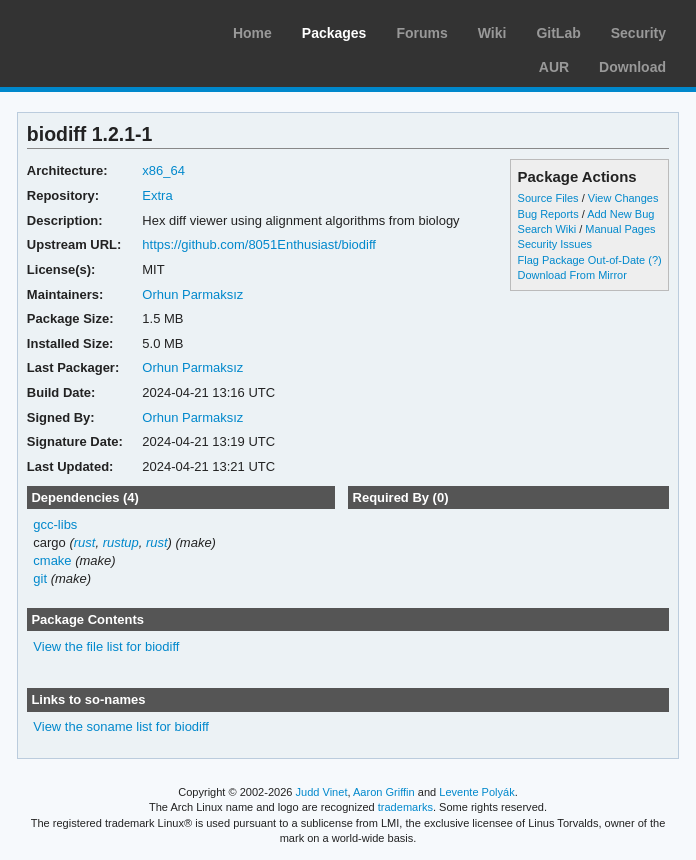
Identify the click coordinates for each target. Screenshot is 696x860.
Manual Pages (620, 229)
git (40, 578)
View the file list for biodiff (106, 646)
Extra (157, 195)
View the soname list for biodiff (121, 726)
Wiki (492, 33)
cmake (52, 560)
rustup (121, 542)
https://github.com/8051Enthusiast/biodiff (259, 244)
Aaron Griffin (384, 792)
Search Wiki (547, 229)
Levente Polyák (476, 792)
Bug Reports (548, 214)
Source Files (548, 198)
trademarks (405, 807)
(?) (654, 260)
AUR (554, 67)
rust (85, 542)
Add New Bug (620, 214)
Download (632, 67)
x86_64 (163, 170)
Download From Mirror (572, 275)
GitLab (558, 33)
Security (638, 33)
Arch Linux (110, 30)
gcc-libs (55, 524)
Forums (421, 33)
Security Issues (555, 244)
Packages (334, 33)
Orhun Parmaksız (192, 294)
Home (252, 33)
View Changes (623, 198)
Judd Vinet (322, 792)
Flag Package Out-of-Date (582, 260)
